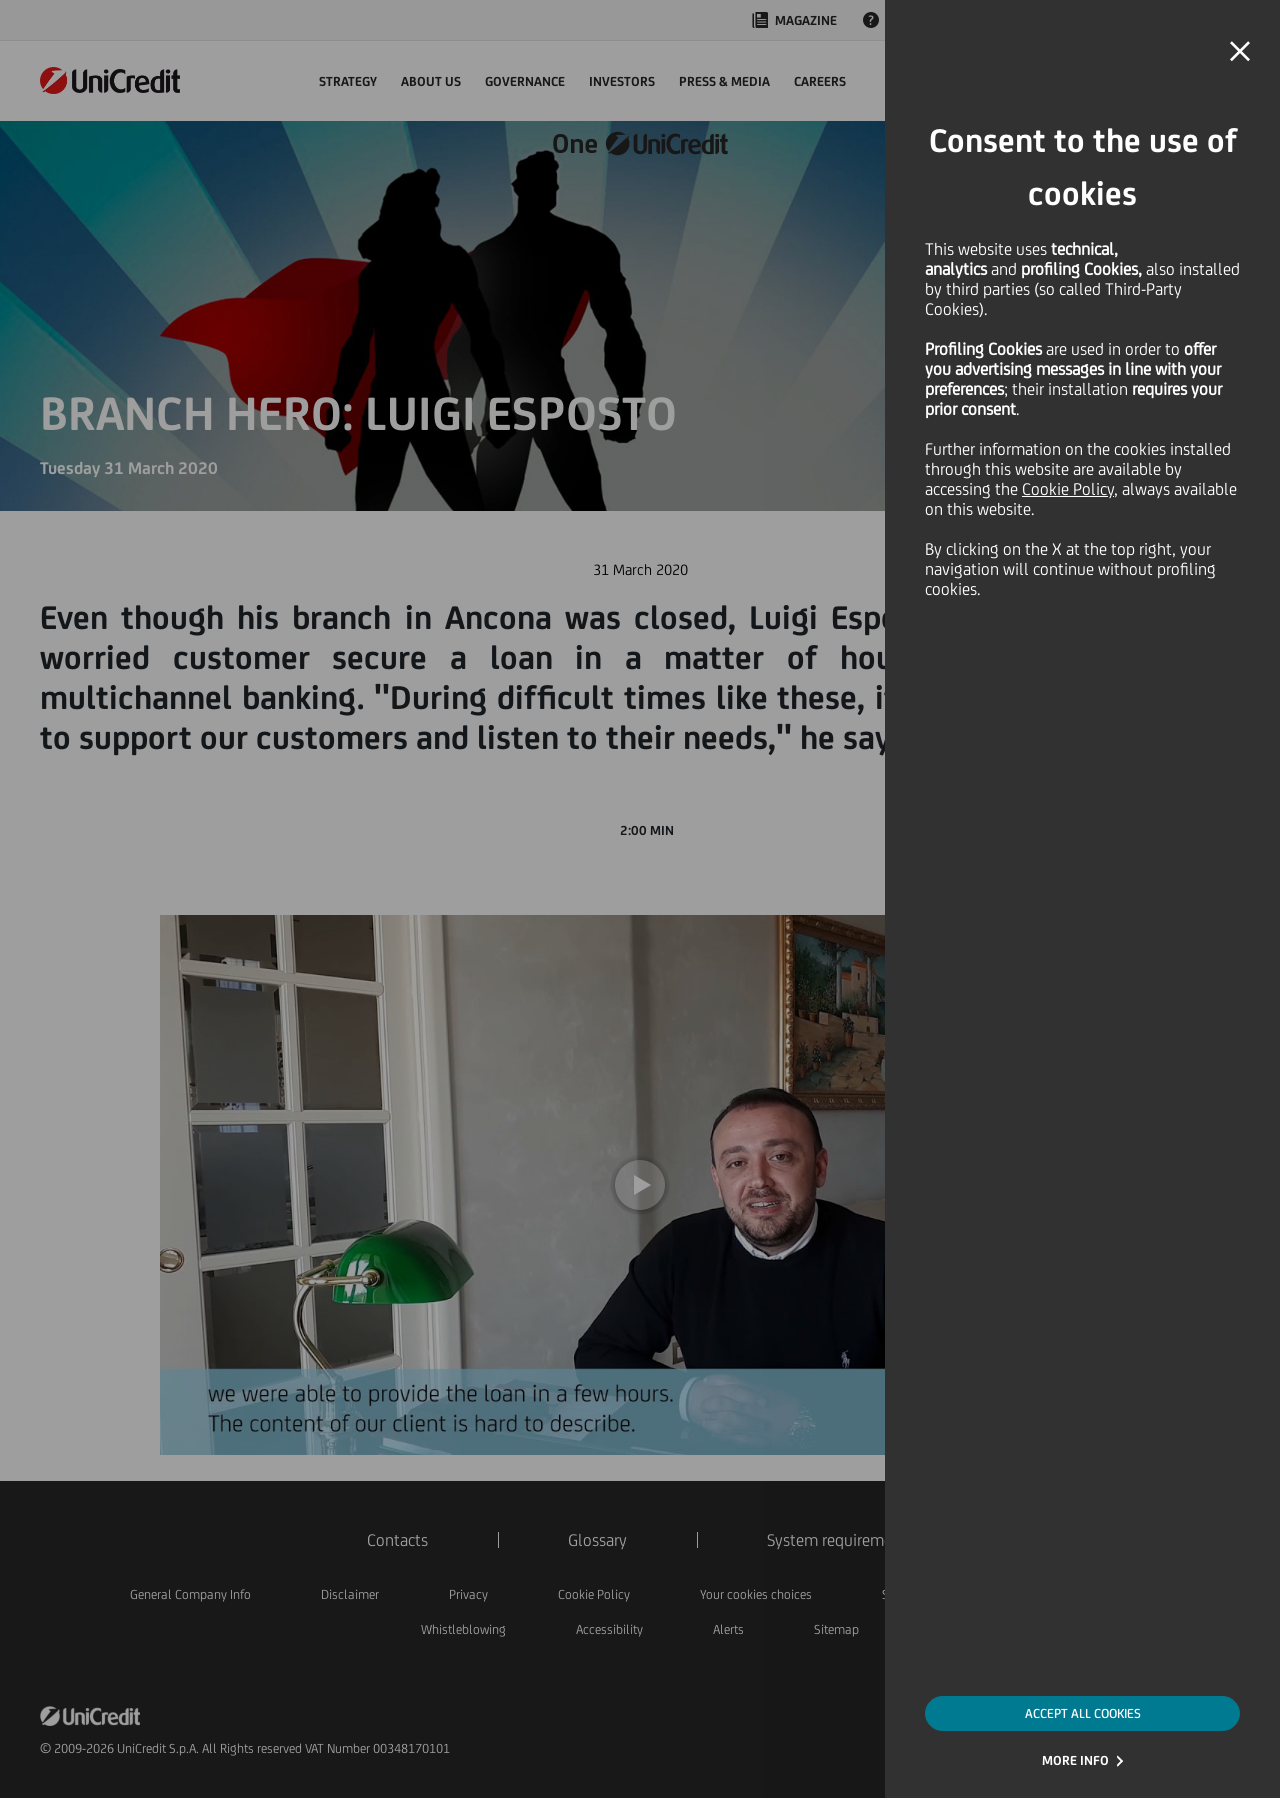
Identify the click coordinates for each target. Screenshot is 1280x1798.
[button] (1240, 52)
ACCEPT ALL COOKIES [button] (1083, 1713)
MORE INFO (1075, 1760)
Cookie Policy (1068, 489)
